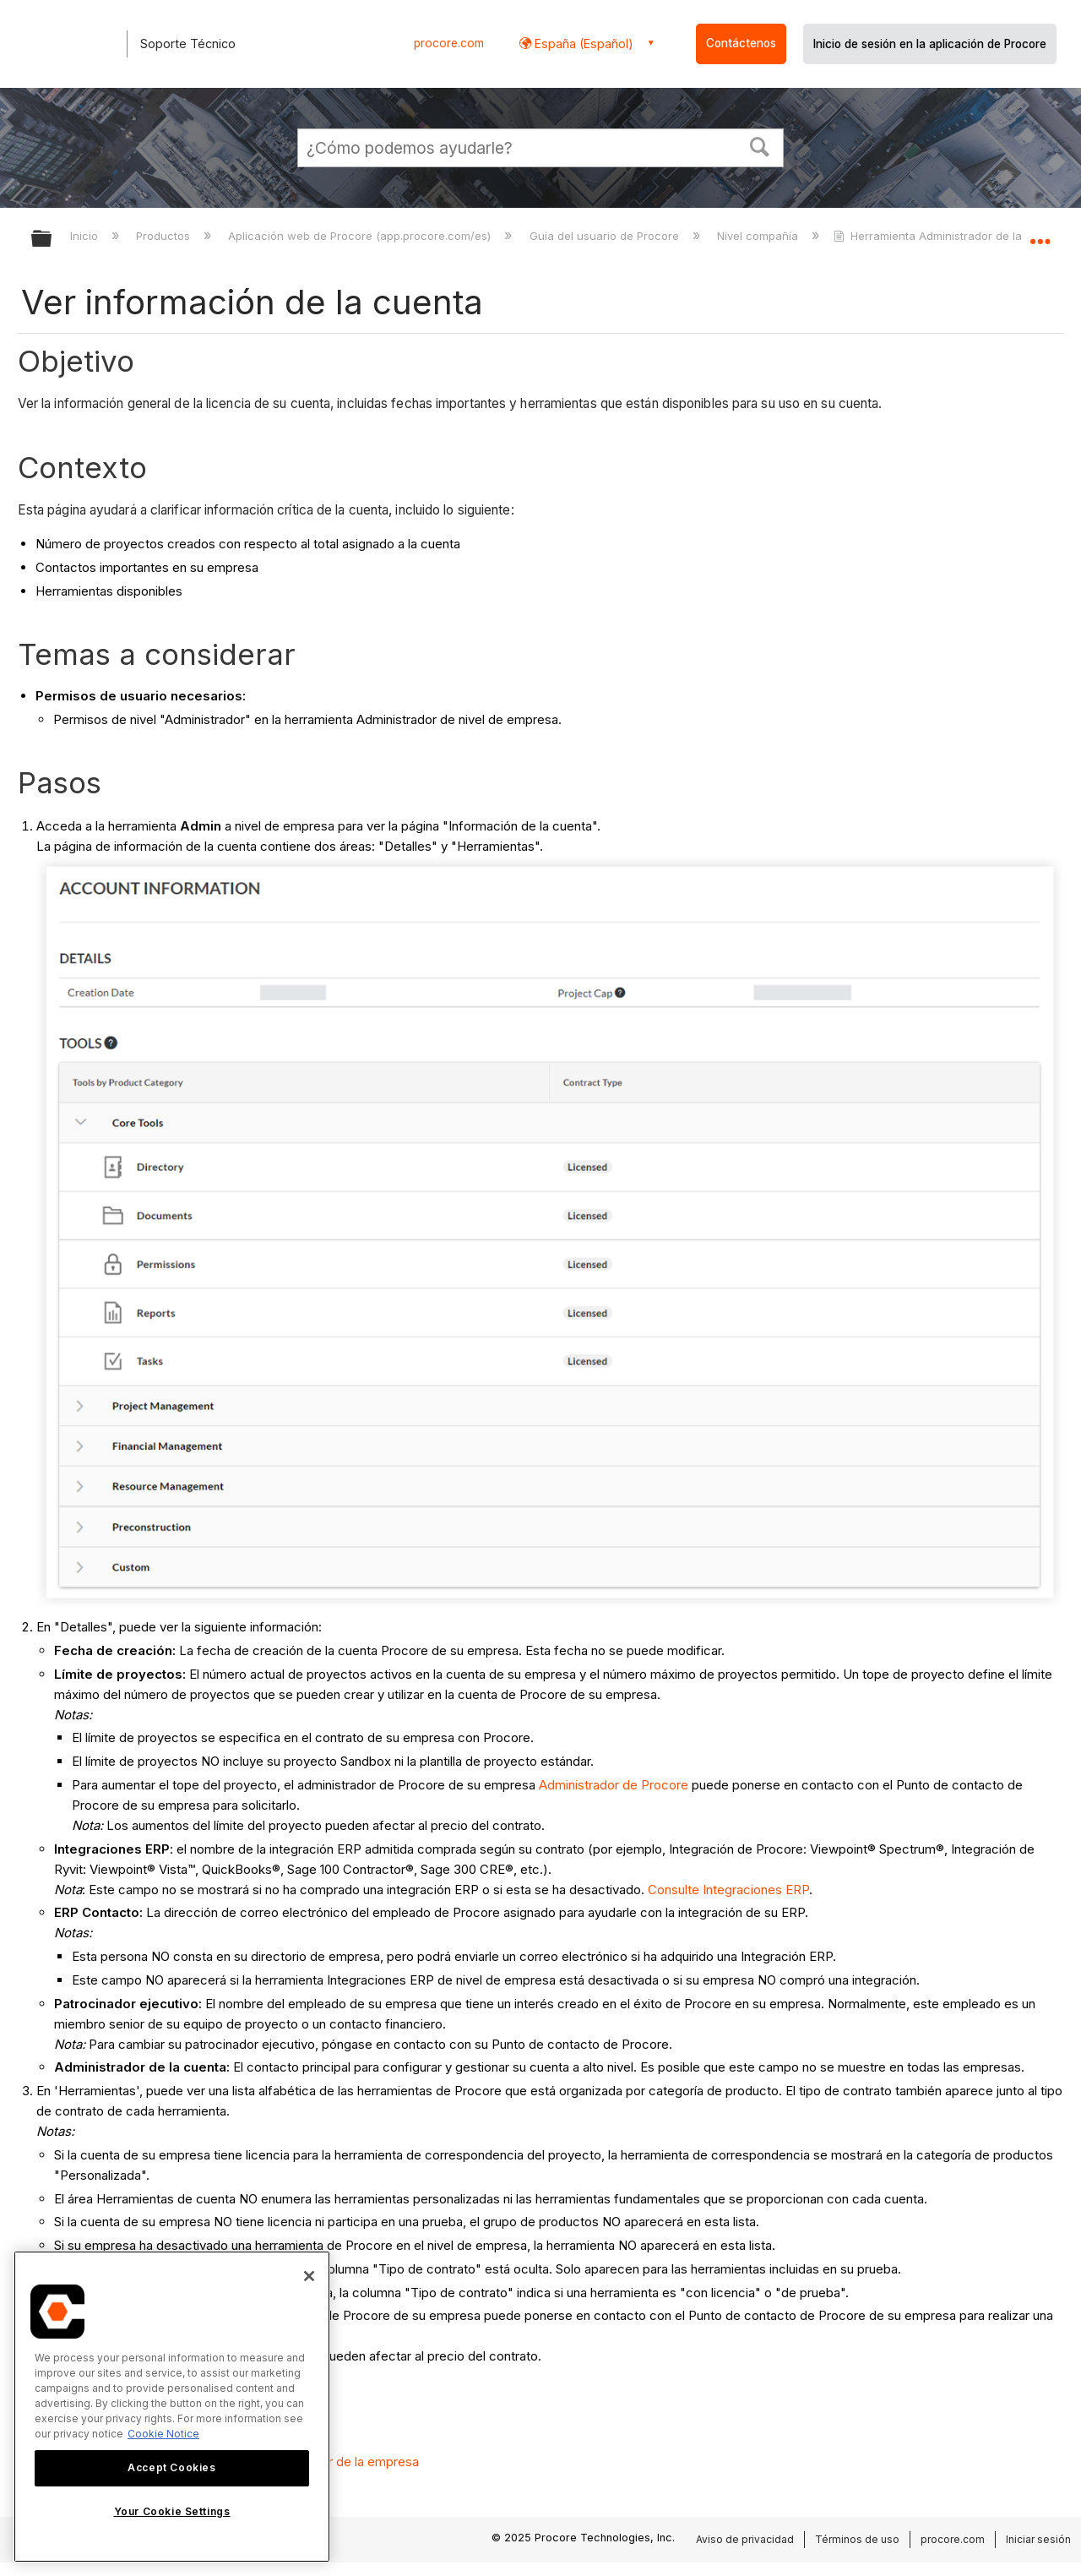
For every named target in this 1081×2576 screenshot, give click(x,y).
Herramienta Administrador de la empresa (954, 235)
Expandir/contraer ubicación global (1039, 234)
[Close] (309, 2276)
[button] (760, 145)
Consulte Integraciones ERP (728, 1890)
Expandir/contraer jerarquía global (52, 239)
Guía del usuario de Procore (606, 235)
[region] (172, 2406)
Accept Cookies (171, 2467)
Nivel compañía (759, 235)
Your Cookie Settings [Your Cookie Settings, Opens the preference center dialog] (172, 2511)
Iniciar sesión (1038, 2539)
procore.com (449, 43)
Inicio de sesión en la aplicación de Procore (929, 44)
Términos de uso (857, 2539)
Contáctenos (741, 43)
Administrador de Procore (613, 1785)
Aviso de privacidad (745, 2539)
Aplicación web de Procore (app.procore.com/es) (361, 235)
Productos (164, 235)
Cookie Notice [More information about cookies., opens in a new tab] (163, 2433)
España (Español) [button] (582, 43)
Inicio (85, 235)
